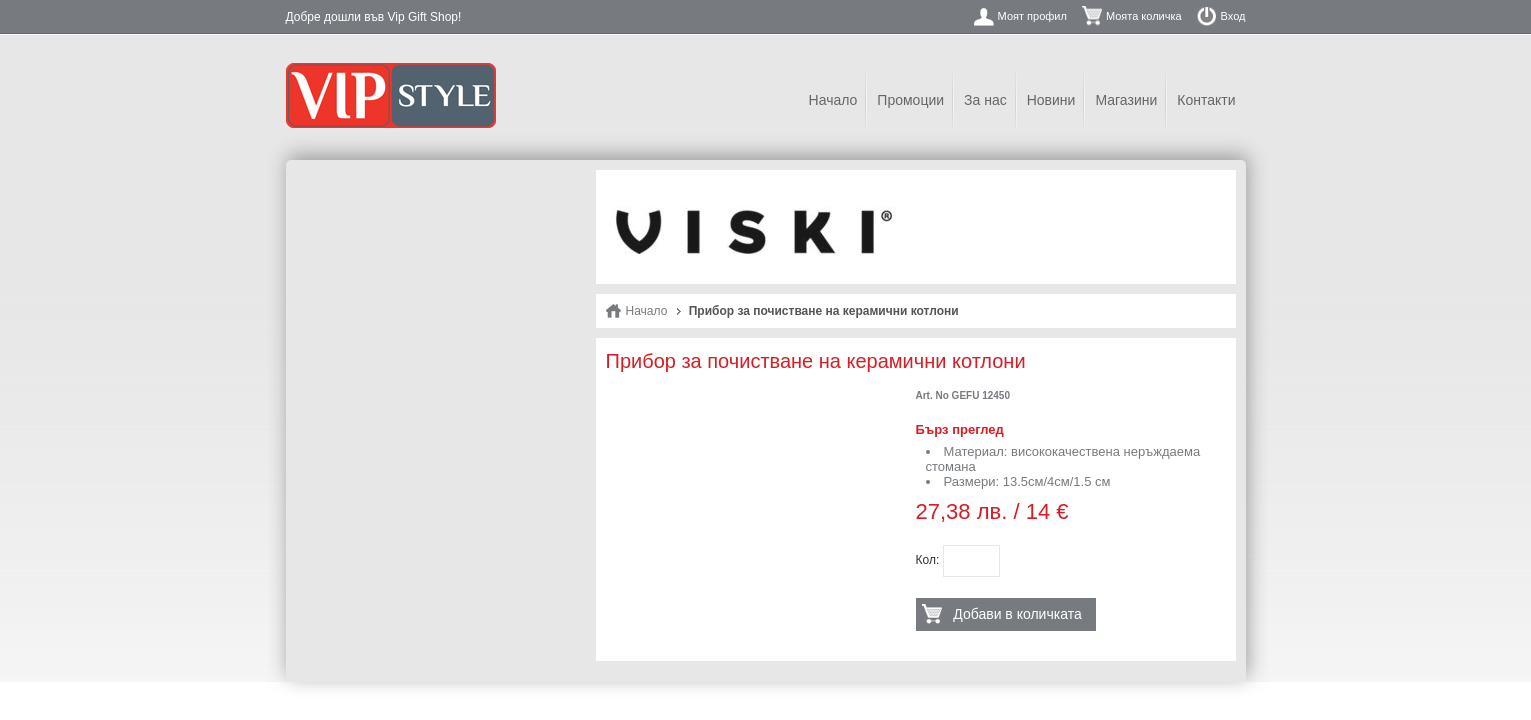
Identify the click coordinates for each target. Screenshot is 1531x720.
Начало (833, 100)
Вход (1233, 16)
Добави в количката (1017, 614)
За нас (985, 100)
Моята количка (1144, 16)
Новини (1051, 100)
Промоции (910, 100)
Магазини (1126, 100)
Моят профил (1032, 16)
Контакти (1206, 100)
